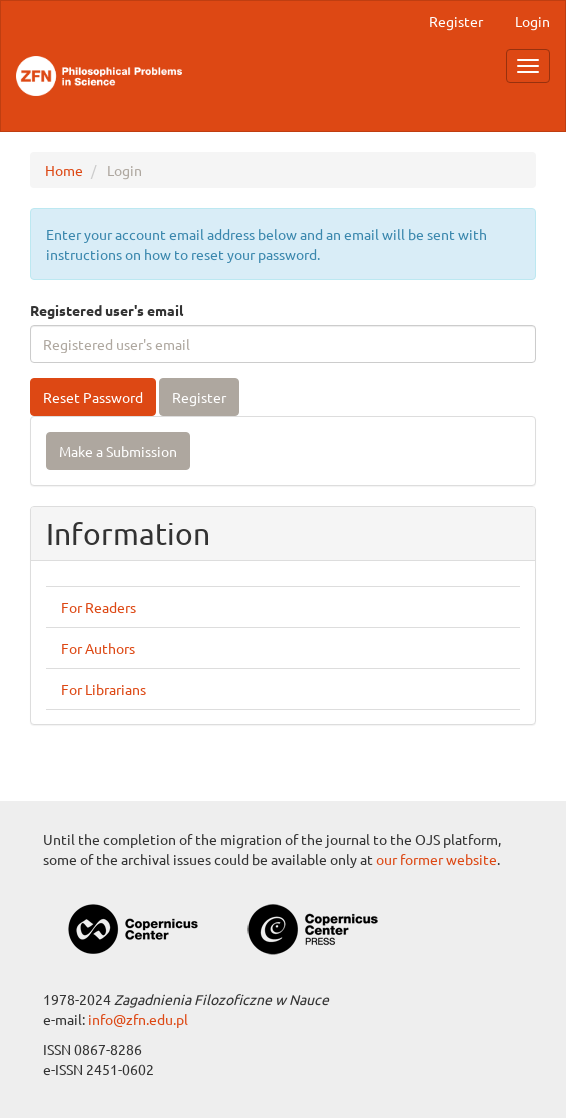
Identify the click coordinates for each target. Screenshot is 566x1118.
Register (456, 21)
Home (64, 170)
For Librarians (103, 689)
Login (532, 21)
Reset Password (93, 397)
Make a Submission (118, 451)
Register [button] (199, 397)
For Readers (98, 607)
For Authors (98, 648)
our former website (436, 859)
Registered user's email (106, 310)
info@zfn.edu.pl (138, 1019)
